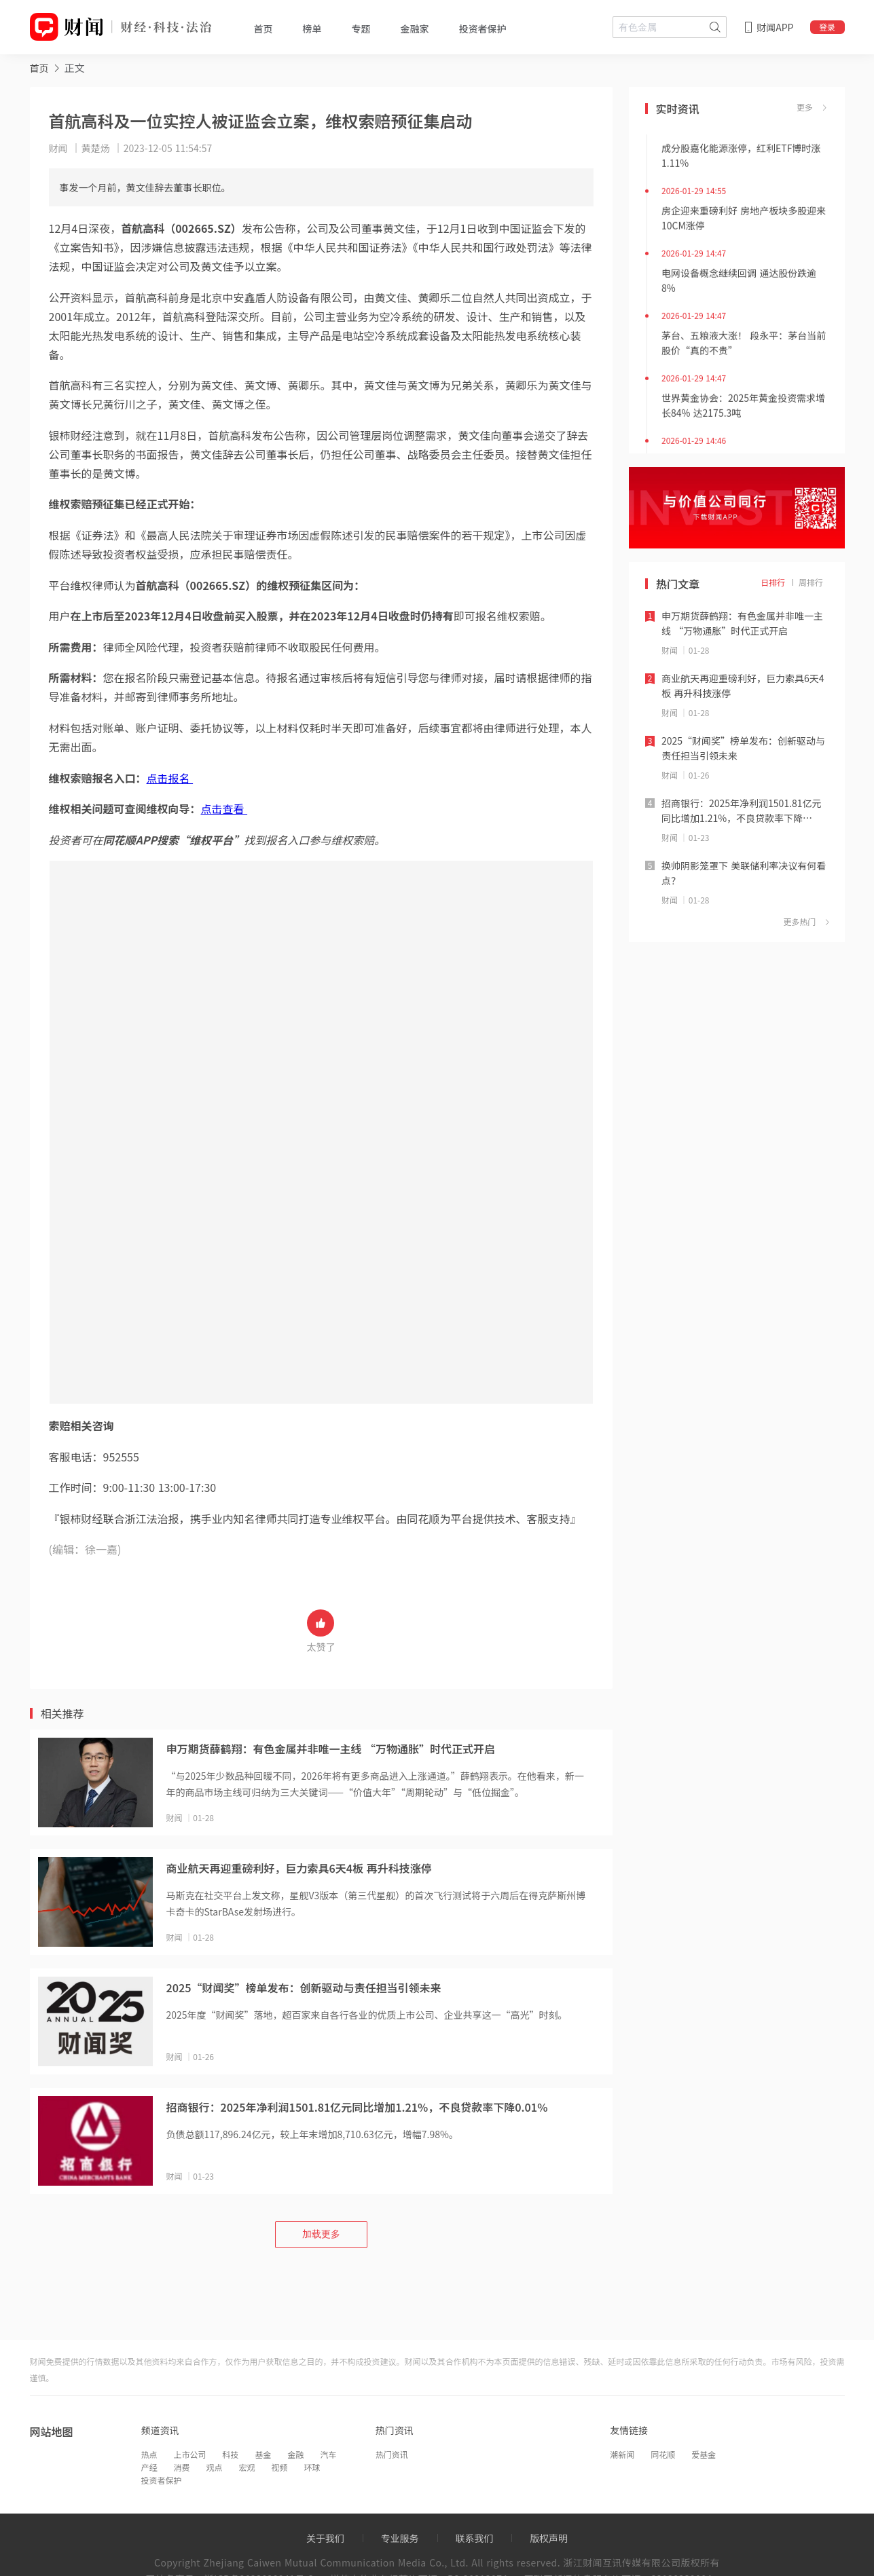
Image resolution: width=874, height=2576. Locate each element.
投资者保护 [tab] (483, 28)
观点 (214, 2467)
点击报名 (170, 778)
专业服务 (400, 2538)
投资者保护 (161, 2480)
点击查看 (224, 808)
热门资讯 (392, 2454)
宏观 (247, 2467)
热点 (149, 2454)
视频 (280, 2467)
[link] (39, 67)
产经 (149, 2467)
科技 (231, 2454)
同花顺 (663, 2454)
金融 (296, 2454)
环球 (312, 2467)
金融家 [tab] (415, 28)
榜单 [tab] (312, 28)
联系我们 (474, 2538)
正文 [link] (75, 67)
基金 (263, 2454)
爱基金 (703, 2454)
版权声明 (549, 2538)
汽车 (329, 2454)
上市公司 (190, 2454)
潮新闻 (622, 2454)
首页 (39, 68)
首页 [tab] (263, 28)
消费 (182, 2467)
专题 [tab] (361, 28)
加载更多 (321, 2233)
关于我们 (325, 2538)
